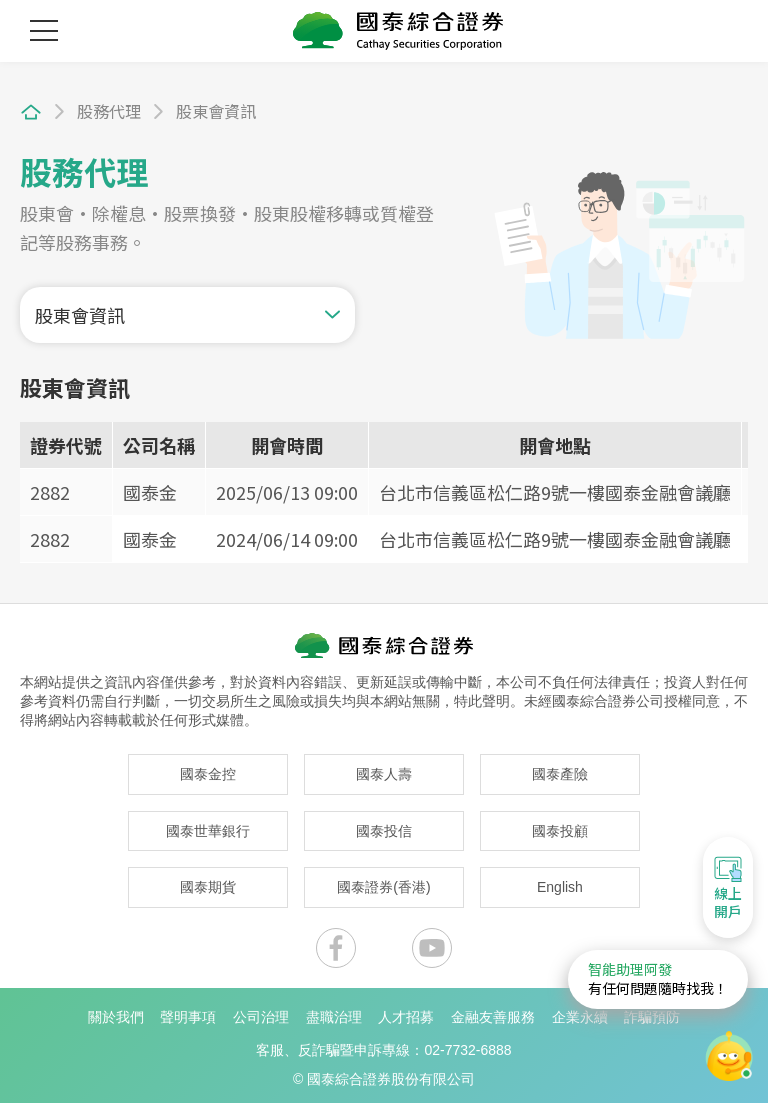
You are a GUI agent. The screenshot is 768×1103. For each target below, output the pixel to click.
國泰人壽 (384, 769)
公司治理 (261, 1011)
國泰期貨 (208, 882)
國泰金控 (208, 769)
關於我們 (116, 1011)
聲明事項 (188, 1011)
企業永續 (580, 1011)
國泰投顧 (560, 825)
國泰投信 (384, 825)
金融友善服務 (493, 1011)
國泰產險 (560, 769)
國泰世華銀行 (208, 825)
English (560, 882)
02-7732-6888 (467, 1045)
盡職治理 (334, 1011)
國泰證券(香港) (383, 882)
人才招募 (406, 1011)
